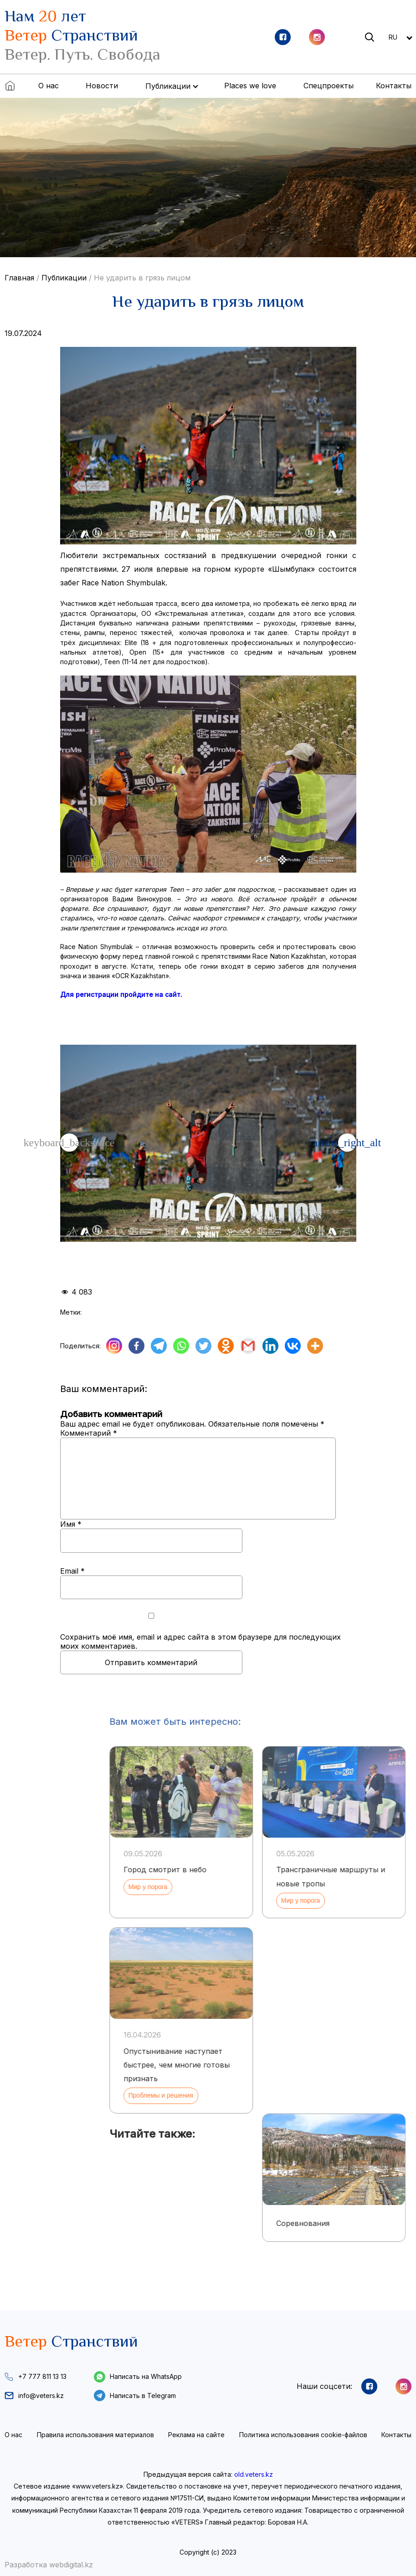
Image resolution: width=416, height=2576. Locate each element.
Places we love (250, 85)
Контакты (393, 85)
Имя (71, 1524)
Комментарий (88, 1433)
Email (72, 1570)
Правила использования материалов (95, 2435)
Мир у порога (380, 1886)
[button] (347, 1142)
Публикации (64, 277)
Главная (19, 277)
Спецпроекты (328, 85)
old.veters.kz (253, 2474)
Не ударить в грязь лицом (142, 277)
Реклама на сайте (196, 2435)
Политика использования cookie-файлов (303, 2435)
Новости (102, 85)
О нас (48, 85)
